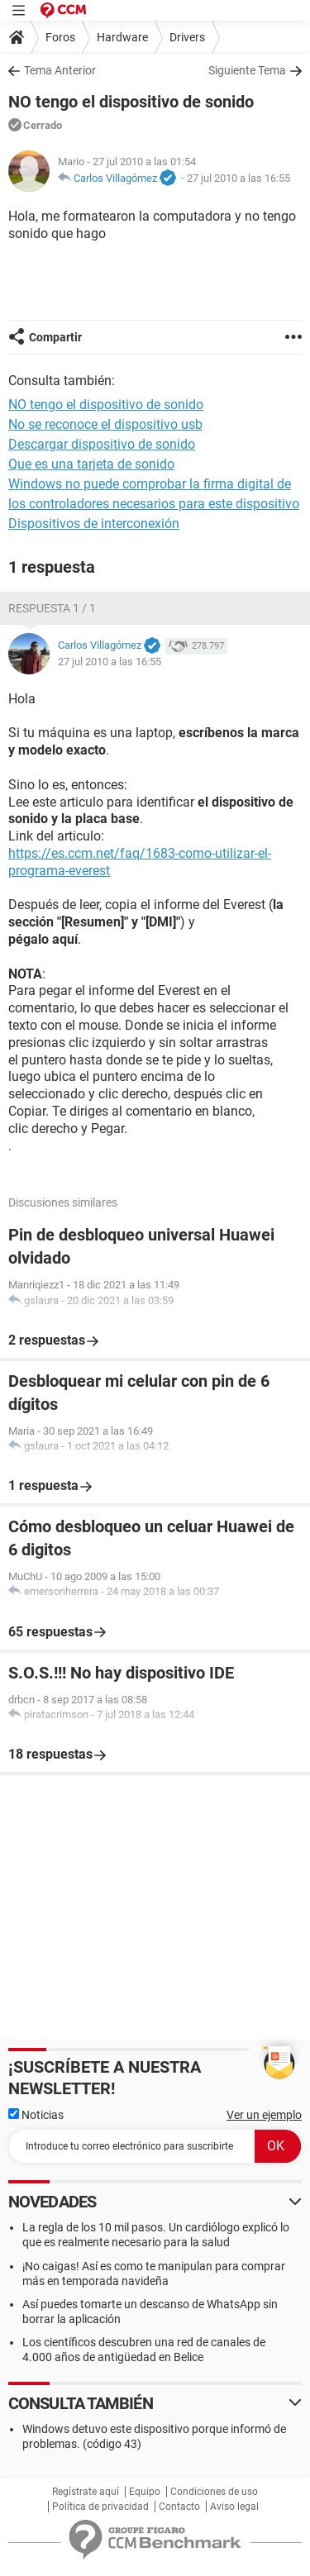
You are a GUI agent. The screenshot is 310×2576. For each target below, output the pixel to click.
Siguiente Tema (247, 70)
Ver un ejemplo (264, 2114)
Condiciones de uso (214, 2491)
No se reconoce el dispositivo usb (105, 424)
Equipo (144, 2491)
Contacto (179, 2506)
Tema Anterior (60, 70)
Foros (60, 37)
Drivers (187, 37)
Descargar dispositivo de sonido (101, 444)
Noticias (36, 2114)
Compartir (55, 337)
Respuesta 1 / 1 (52, 608)
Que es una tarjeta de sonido (91, 464)
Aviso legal (234, 2506)
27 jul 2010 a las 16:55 (238, 178)
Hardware (122, 37)
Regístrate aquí (85, 2491)
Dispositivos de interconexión (93, 523)
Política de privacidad (100, 2506)
